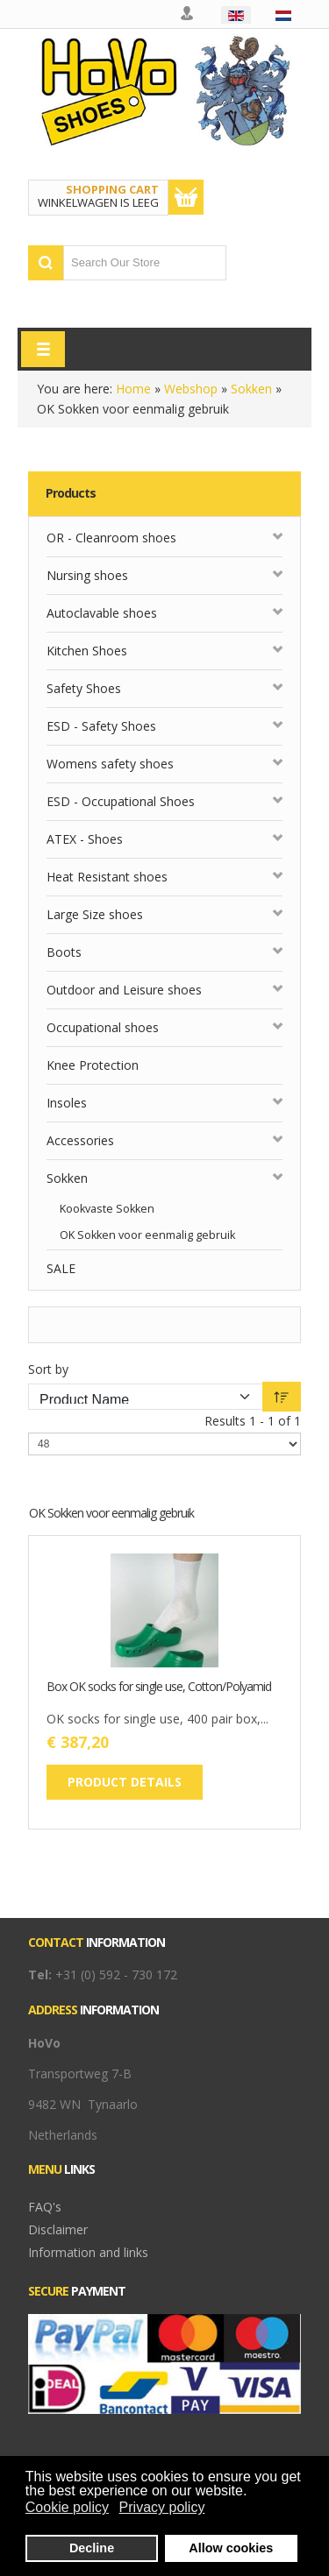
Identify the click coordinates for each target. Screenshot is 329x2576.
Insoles (66, 1102)
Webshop (191, 388)
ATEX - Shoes (84, 839)
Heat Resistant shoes (107, 876)
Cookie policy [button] (67, 2507)
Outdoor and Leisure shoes (124, 989)
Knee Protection (92, 1065)
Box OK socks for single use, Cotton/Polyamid (158, 1687)
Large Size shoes (94, 914)
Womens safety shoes (110, 763)
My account (188, 14)
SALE (60, 1268)
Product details (125, 1781)
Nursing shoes (87, 575)
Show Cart (186, 197)
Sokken (251, 388)
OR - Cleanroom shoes (111, 537)
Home (133, 388)
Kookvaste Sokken (107, 1208)
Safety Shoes (83, 688)
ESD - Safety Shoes (101, 726)
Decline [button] (91, 2548)
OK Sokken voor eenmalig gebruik (147, 1235)
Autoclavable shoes (101, 613)
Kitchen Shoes (86, 650)
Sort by (48, 1369)
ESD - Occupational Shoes (120, 801)
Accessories (80, 1140)
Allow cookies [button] (231, 2548)
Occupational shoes (102, 1027)
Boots (64, 952)
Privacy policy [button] (162, 2507)
